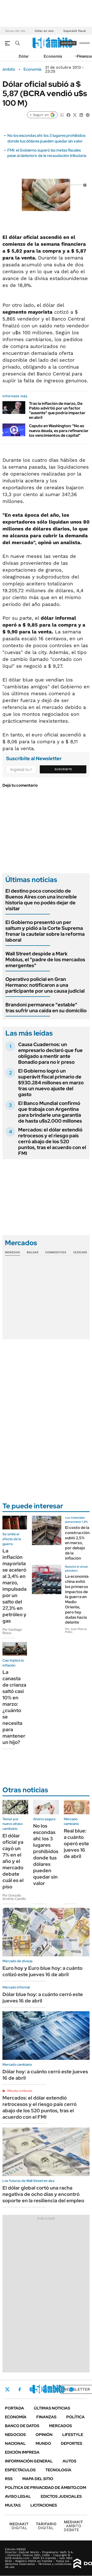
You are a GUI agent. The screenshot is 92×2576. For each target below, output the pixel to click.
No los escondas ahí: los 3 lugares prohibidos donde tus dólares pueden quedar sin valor (46, 138)
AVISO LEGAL (18, 2496)
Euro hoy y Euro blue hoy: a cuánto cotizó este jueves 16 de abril (42, 1971)
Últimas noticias (52, 2408)
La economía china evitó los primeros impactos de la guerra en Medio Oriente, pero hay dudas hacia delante (77, 1599)
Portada (14, 2408)
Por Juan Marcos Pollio (76, 1630)
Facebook (19, 2389)
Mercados (60, 2425)
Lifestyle (72, 2434)
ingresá (84, 43)
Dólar (24, 56)
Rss (9, 2478)
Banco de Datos (22, 2425)
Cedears (80, 1252)
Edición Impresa (22, 2452)
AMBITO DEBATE (73, 2526)
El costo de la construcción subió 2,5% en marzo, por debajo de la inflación (77, 1543)
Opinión (44, 2434)
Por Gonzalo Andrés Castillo (14, 1897)
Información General (29, 2461)
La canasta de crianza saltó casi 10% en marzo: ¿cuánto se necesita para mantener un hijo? (14, 1707)
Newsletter (77, 2389)
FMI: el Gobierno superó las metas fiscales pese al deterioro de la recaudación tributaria (46, 153)
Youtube (57, 2389)
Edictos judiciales (61, 2496)
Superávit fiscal (74, 31)
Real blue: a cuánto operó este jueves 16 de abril (76, 1843)
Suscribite (63, 769)
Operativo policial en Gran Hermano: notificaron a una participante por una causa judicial (45, 985)
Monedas (12, 1252)
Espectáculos (20, 2470)
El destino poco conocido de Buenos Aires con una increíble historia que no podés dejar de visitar (41, 900)
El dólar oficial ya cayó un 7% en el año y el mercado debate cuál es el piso (13, 1861)
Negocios (15, 2434)
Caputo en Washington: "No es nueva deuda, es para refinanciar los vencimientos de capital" (59, 430)
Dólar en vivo (44, 31)
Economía (53, 56)
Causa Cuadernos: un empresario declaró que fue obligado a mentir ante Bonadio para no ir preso (50, 1053)
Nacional (15, 2443)
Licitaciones (43, 2505)
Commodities (55, 1252)
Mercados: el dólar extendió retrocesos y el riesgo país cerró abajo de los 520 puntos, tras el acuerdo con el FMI (52, 1141)
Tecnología (58, 2470)
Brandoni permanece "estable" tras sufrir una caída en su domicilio (46, 1007)
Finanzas (46, 2417)
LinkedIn (44, 2389)
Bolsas (33, 1252)
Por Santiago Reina (12, 1631)
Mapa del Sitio (37, 2478)
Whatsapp (71, 2389)
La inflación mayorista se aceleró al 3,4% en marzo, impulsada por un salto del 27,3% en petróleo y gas (14, 1586)
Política (75, 2417)
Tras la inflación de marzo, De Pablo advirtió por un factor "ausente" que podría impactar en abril (57, 410)
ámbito (8, 69)
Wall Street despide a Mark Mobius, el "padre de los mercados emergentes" (45, 959)
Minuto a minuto (19, 2091)
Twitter (7, 2389)
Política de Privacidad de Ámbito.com (45, 2487)
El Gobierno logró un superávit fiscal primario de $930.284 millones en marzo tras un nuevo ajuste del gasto (51, 1083)
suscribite (68, 43)
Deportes (71, 2443)
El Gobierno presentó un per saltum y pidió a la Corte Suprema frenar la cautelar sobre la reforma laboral (45, 931)
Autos (69, 2461)
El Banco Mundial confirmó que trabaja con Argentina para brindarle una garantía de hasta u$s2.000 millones (50, 1112)
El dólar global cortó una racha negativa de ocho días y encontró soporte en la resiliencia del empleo (43, 2194)
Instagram (31, 2389)
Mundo (43, 2443)
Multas (13, 2505)
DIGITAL (18, 2526)
